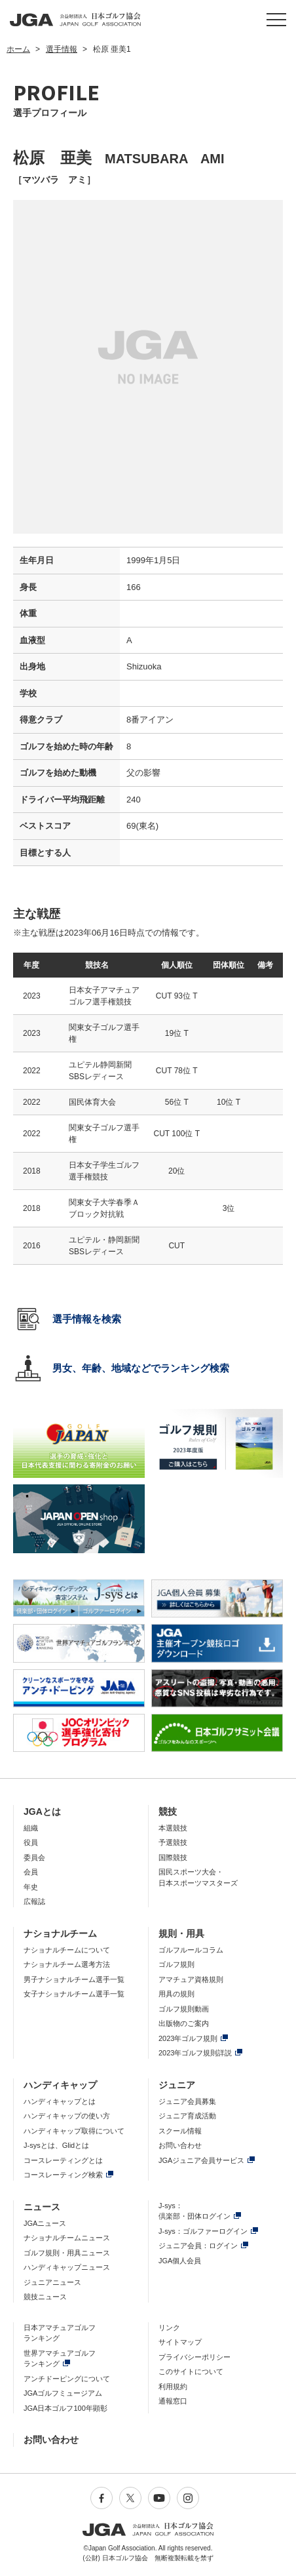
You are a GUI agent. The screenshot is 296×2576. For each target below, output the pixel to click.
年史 (31, 1887)
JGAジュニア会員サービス (201, 2160)
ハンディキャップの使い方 (67, 2116)
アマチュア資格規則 (190, 1979)
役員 (31, 1842)
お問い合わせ (180, 2145)
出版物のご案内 (183, 2023)
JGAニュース (45, 2223)
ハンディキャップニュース (67, 2267)
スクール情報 (180, 2131)
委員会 (34, 1857)
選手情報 (61, 49)
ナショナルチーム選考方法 (67, 1964)
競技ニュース (45, 2297)
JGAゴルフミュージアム (63, 2393)
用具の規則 (176, 1994)
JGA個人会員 (179, 2261)
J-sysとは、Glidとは (56, 2145)
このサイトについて (190, 2371)
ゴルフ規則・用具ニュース (67, 2253)
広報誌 (34, 1901)
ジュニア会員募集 (187, 2101)
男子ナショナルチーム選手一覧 (74, 1979)
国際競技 (172, 1857)
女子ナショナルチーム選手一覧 (74, 1994)
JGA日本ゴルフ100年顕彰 (65, 2408)
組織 (31, 1828)
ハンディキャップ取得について (74, 2131)
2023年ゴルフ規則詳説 (195, 2053)
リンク (169, 2327)
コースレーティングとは (63, 2160)
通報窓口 (172, 2401)
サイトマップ (180, 2342)
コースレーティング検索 (63, 2175)
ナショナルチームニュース (67, 2238)
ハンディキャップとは (60, 2101)
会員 (31, 1872)
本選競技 (172, 1828)
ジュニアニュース (52, 2282)
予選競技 (172, 1842)
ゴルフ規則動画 (183, 2009)
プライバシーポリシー (194, 2357)
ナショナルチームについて (67, 1950)
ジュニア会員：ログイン (198, 2245)
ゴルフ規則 (176, 1964)
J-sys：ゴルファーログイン (203, 2231)
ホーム (18, 49)
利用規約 (172, 2386)
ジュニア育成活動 (187, 2116)
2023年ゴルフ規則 (187, 2038)
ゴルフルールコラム (190, 1950)
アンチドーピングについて (67, 2379)
